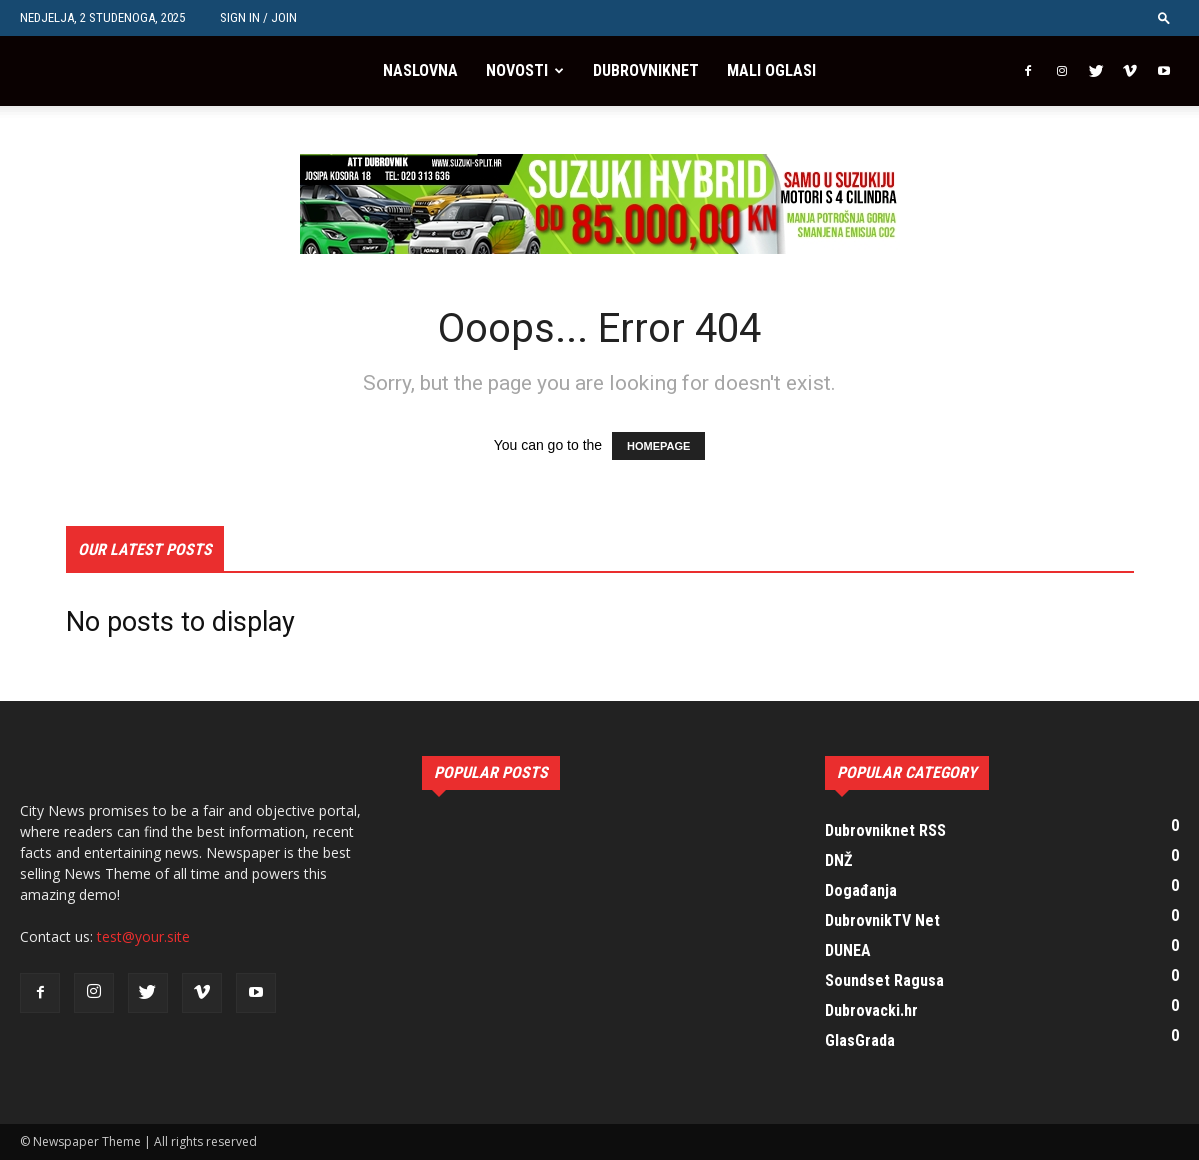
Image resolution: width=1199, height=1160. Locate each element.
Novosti (517, 70)
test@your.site (143, 936)
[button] (1164, 17)
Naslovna (420, 70)
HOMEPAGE (658, 446)
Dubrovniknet (646, 70)
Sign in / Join (258, 17)
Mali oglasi (771, 70)
